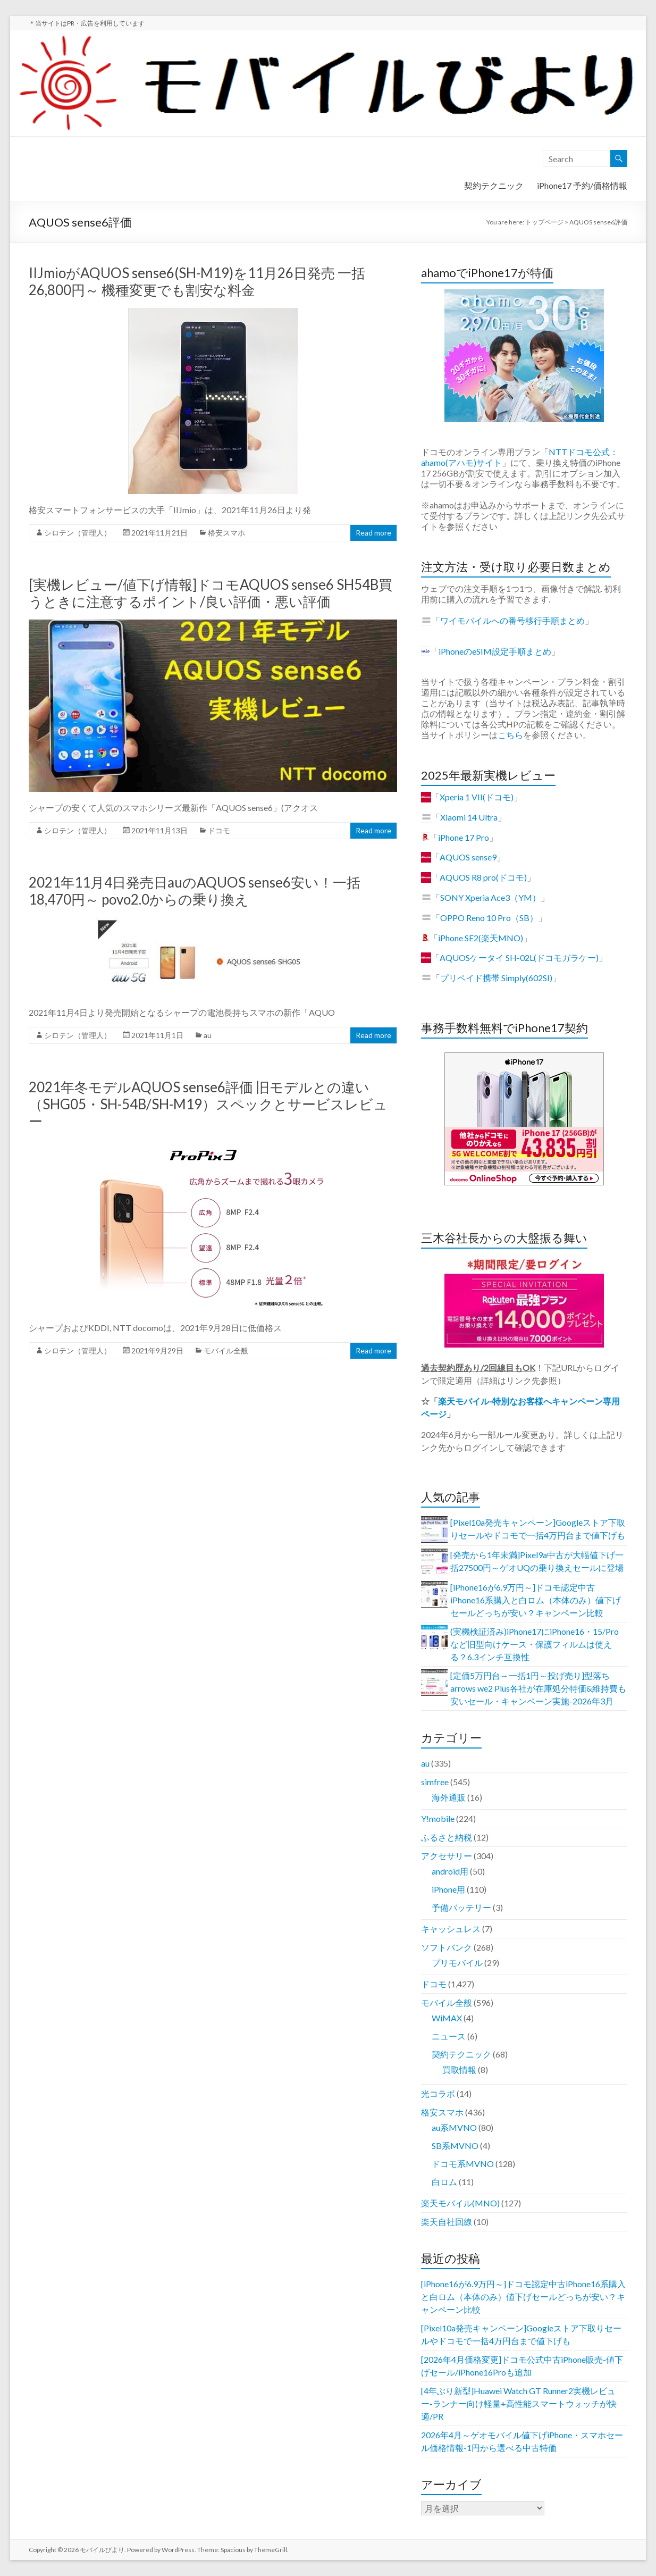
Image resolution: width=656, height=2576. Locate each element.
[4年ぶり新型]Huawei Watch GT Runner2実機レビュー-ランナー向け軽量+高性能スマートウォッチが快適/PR (519, 2403)
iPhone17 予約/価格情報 (582, 185)
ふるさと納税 (446, 1837)
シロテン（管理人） (77, 532)
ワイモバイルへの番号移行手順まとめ (512, 620)
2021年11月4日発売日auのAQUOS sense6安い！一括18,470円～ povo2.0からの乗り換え (194, 891)
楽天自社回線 (446, 2222)
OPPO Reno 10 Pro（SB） (489, 918)
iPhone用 (448, 1889)
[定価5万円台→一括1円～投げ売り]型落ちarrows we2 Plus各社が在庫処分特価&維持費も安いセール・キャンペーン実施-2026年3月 (538, 1688)
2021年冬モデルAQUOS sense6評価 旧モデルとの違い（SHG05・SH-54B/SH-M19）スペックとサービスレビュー (208, 1104)
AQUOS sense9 (468, 857)
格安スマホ (226, 532)
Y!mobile (438, 1818)
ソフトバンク (446, 1947)
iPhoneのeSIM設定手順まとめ (495, 651)
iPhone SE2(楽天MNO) (480, 938)
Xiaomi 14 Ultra (469, 817)
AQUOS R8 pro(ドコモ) (483, 877)
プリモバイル (457, 1963)
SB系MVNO (455, 2145)
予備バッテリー (461, 1907)
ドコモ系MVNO (463, 2164)
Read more (373, 532)
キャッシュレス (451, 1928)
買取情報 (459, 2069)
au (208, 1035)
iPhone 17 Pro (463, 837)
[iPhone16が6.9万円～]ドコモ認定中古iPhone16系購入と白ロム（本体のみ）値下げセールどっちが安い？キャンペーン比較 (535, 1600)
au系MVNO (454, 2127)
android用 (450, 1871)
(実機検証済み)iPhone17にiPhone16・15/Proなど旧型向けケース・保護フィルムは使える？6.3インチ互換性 (534, 1644)
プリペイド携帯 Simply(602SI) (496, 978)
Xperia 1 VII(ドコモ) (477, 797)
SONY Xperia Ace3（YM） (490, 897)
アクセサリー (446, 1856)
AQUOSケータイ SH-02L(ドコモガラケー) (519, 957)
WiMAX (447, 2018)
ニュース (449, 2036)
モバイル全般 (226, 1350)
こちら (510, 735)
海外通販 (449, 1797)
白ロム (444, 2182)
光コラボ (438, 2093)
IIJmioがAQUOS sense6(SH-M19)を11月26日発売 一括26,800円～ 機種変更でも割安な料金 (197, 281)
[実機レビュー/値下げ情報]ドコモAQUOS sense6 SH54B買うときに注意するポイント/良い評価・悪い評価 (210, 593)
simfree (435, 1782)
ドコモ (219, 830)
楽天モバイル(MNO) (460, 2203)
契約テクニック (494, 185)
